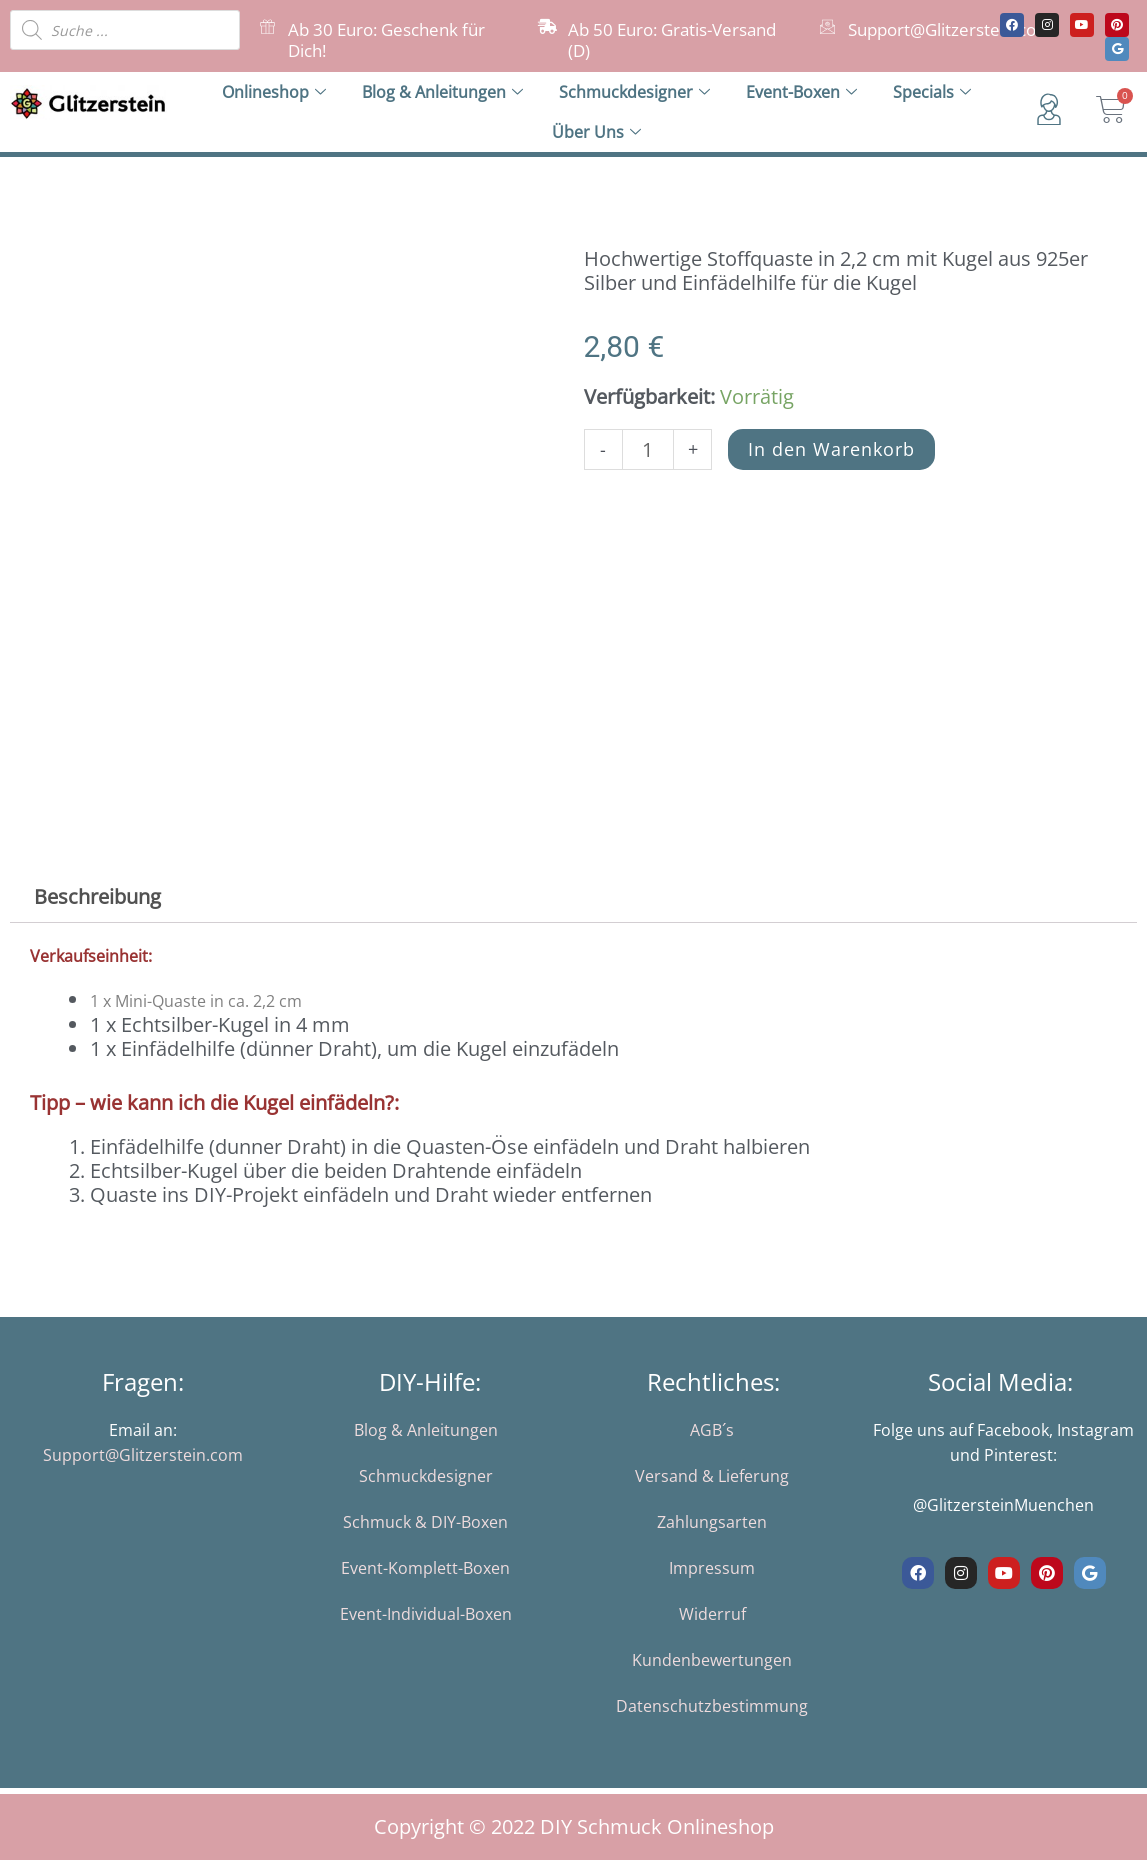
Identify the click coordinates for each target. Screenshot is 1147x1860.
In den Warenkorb (831, 449)
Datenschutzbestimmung (712, 1706)
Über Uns (596, 132)
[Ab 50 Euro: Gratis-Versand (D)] (547, 26)
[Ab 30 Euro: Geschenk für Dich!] (267, 26)
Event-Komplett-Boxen (425, 1568)
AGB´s (712, 1430)
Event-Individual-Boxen (426, 1614)
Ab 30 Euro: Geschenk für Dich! (386, 40)
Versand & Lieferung (712, 1476)
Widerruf (712, 1614)
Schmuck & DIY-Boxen (425, 1522)
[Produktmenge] (648, 449)
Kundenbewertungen (712, 1660)
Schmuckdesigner (634, 92)
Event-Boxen (801, 92)
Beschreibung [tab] (97, 896)
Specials (932, 92)
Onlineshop (274, 92)
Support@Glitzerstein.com (950, 29)
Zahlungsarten (712, 1522)
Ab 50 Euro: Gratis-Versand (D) (672, 40)
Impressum (712, 1568)
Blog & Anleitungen (442, 92)
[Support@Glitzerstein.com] (827, 26)
